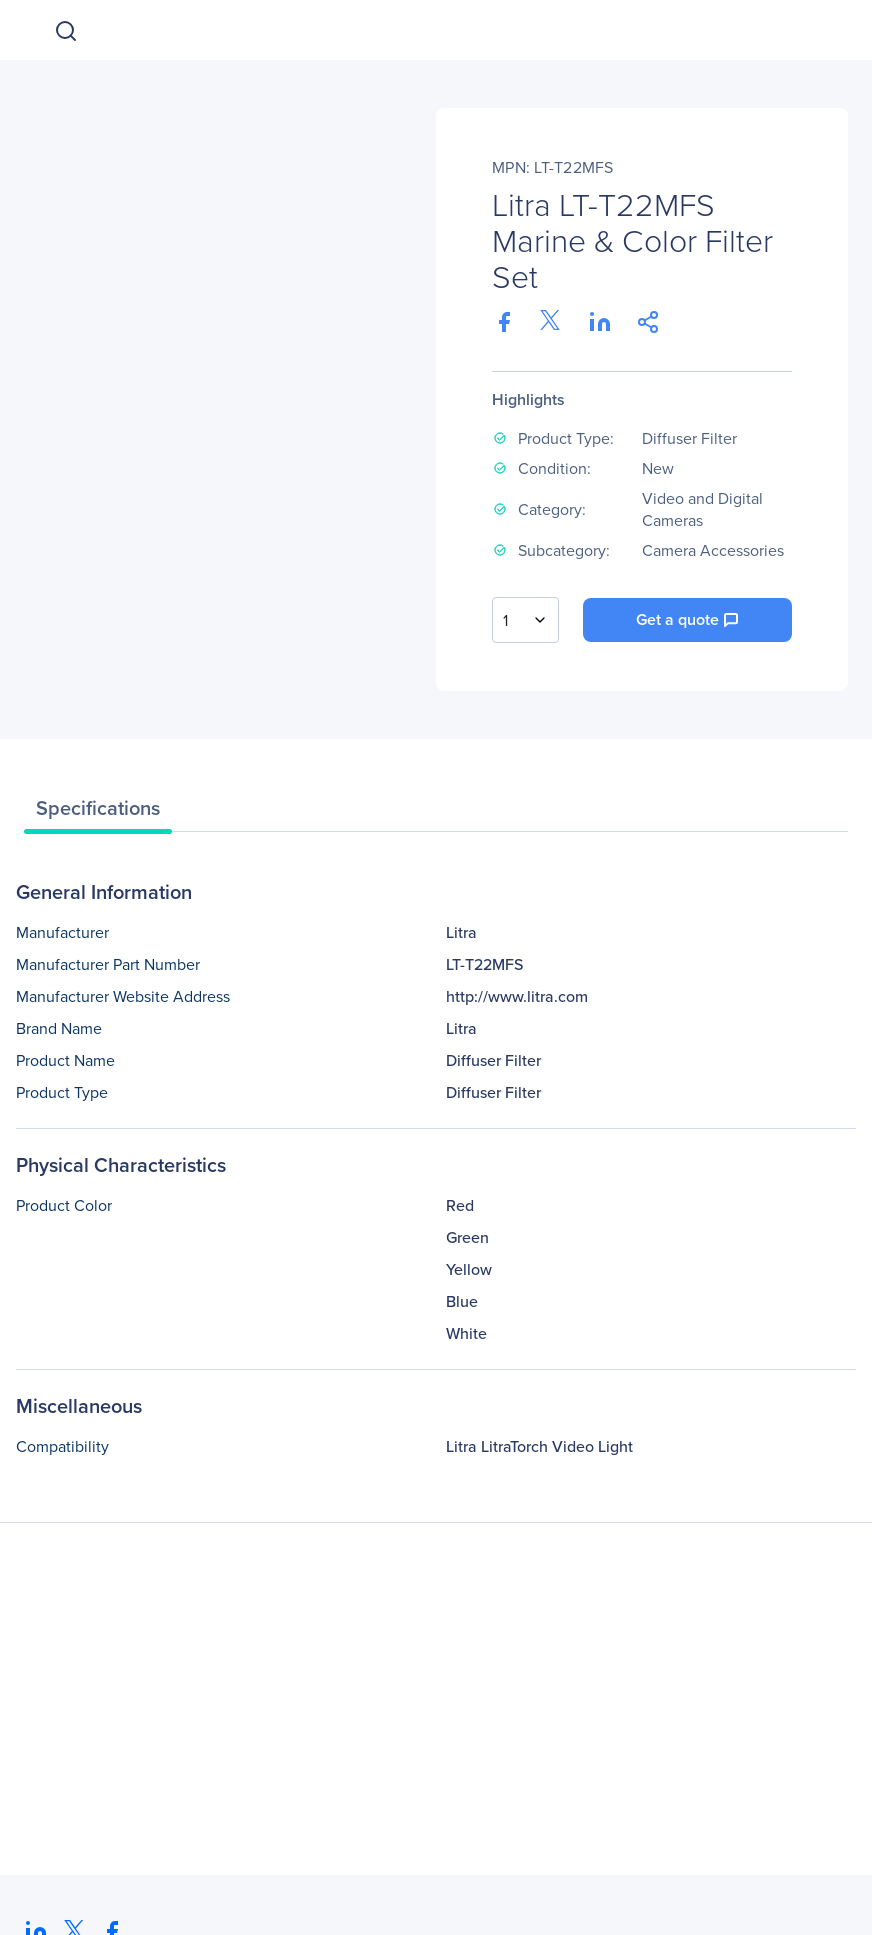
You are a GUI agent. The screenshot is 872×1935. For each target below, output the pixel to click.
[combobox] (525, 620)
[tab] (98, 813)
